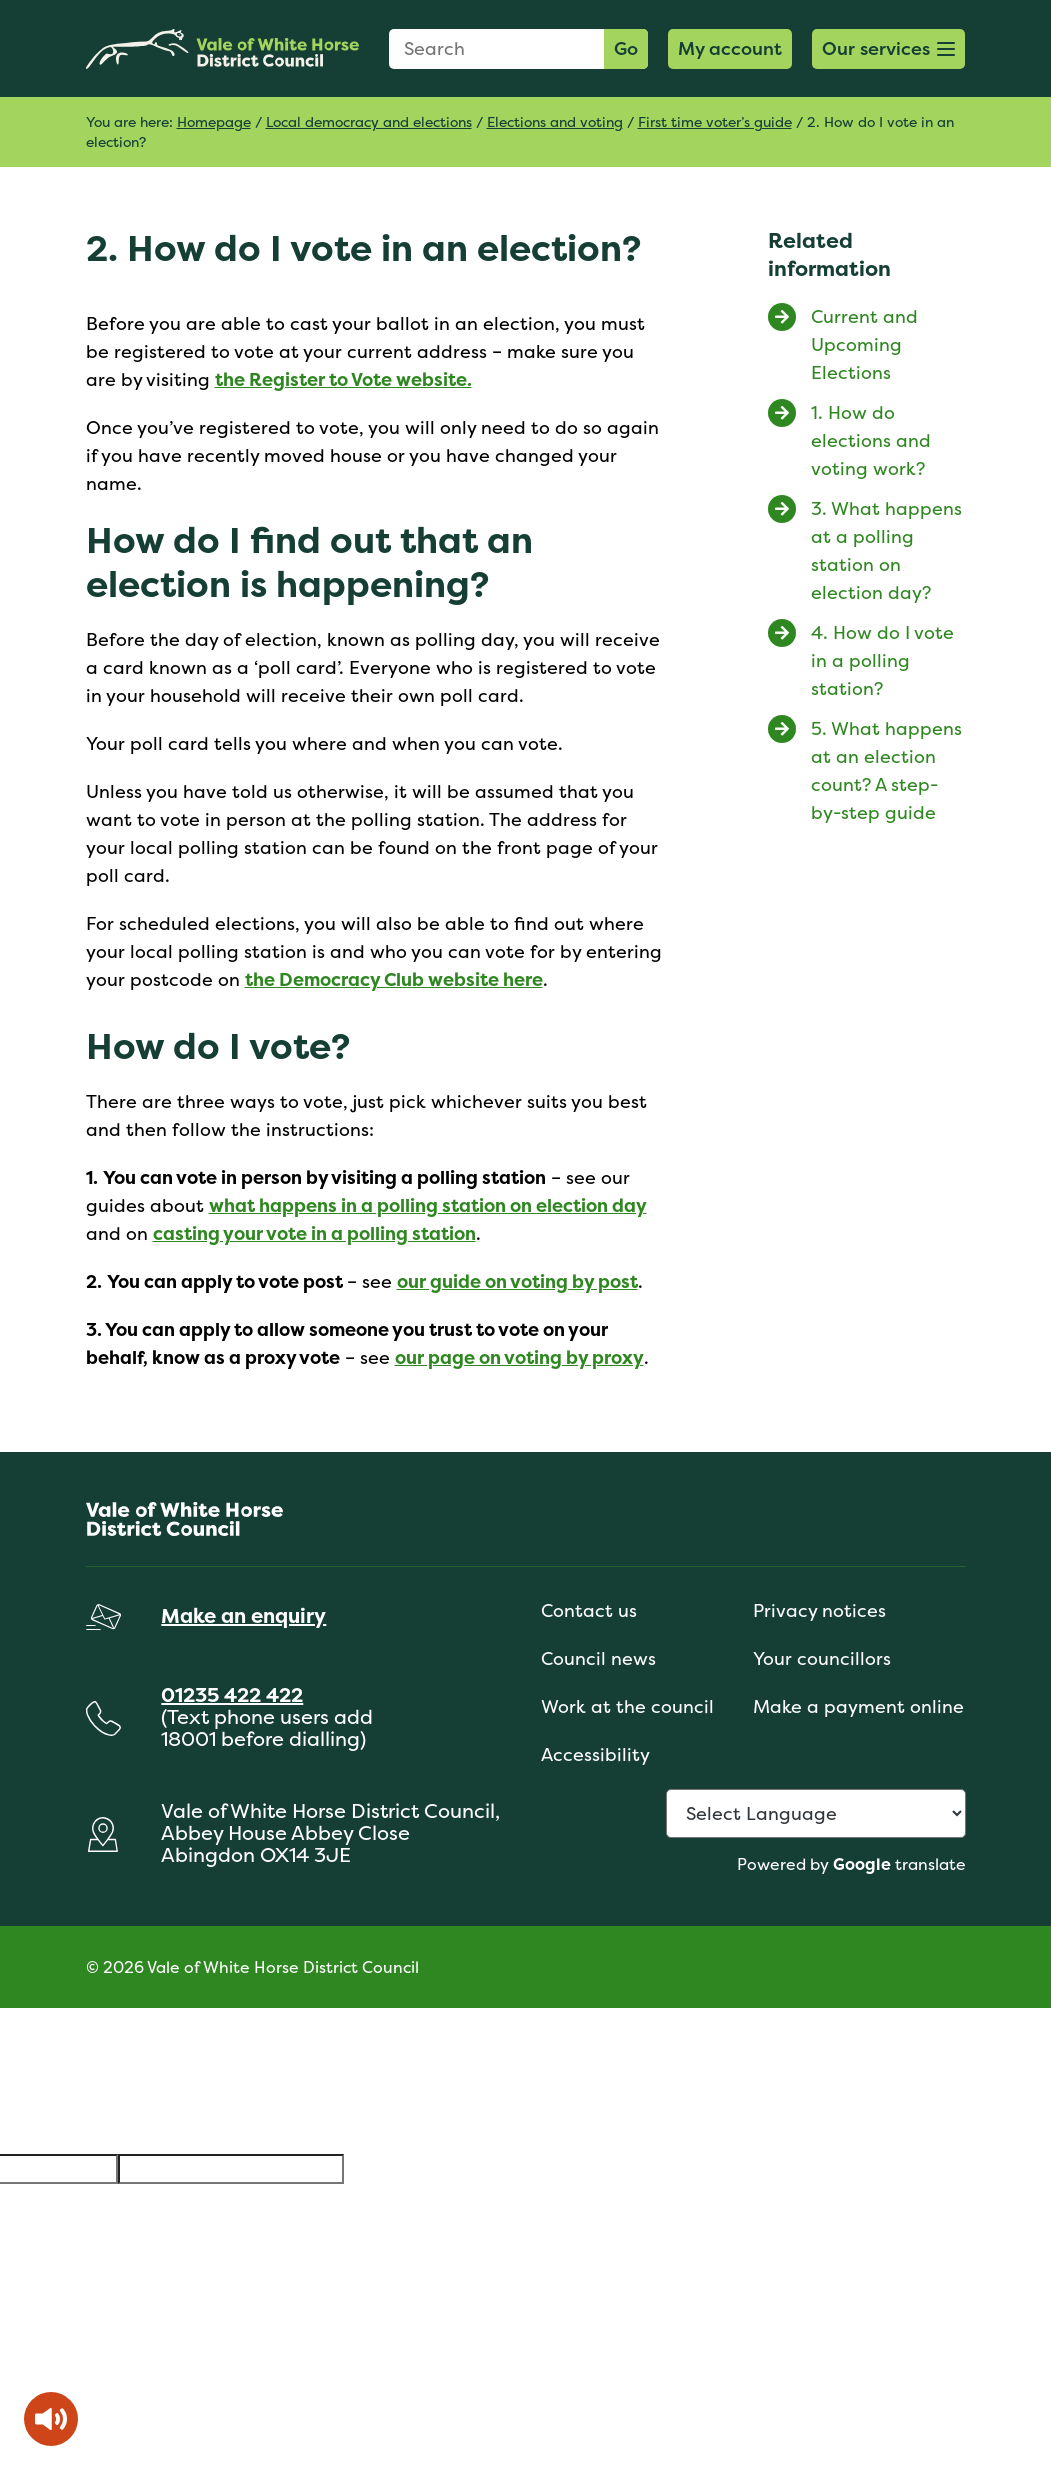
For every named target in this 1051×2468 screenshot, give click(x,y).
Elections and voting (555, 121)
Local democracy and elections (369, 121)
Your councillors (822, 1658)
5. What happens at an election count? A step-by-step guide (886, 770)
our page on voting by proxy (519, 1357)
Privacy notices (819, 1610)
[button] (889, 49)
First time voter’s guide (715, 121)
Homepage (214, 121)
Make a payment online (858, 1706)
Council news (598, 1658)
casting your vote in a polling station (314, 1233)
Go (626, 48)
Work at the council (627, 1706)
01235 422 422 (232, 1694)
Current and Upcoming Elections (864, 344)
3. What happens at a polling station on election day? (886, 550)
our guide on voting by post (517, 1281)
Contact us (589, 1610)
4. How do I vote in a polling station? (882, 660)
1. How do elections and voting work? (871, 440)
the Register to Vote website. (343, 379)
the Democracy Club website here (394, 979)
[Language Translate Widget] (816, 1813)
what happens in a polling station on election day (428, 1205)
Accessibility (595, 1754)
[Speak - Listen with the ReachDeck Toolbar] (51, 2419)
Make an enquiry (243, 1615)
